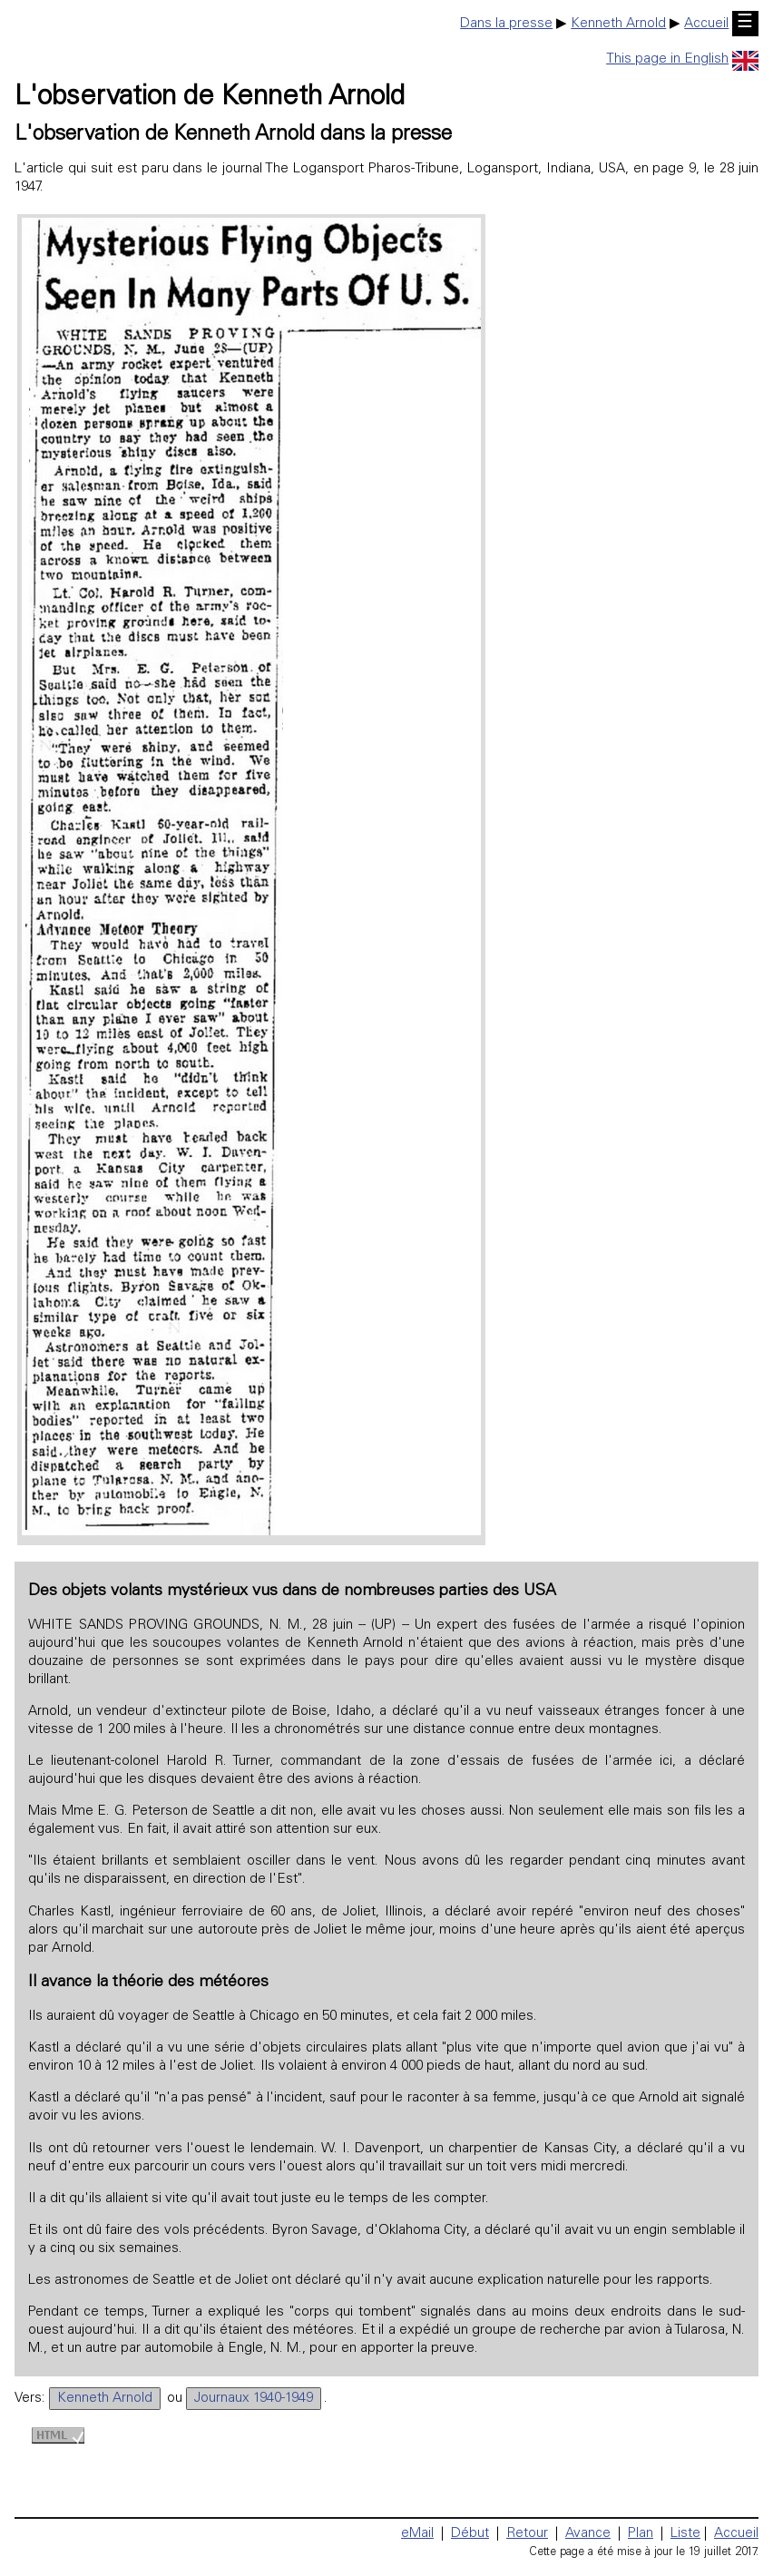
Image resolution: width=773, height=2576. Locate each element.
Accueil (706, 24)
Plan (640, 2534)
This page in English (682, 59)
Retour (527, 2534)
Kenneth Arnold (618, 24)
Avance (588, 2534)
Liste (685, 2534)
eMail (417, 2534)
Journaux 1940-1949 (253, 2398)
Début (470, 2534)
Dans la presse (506, 24)
